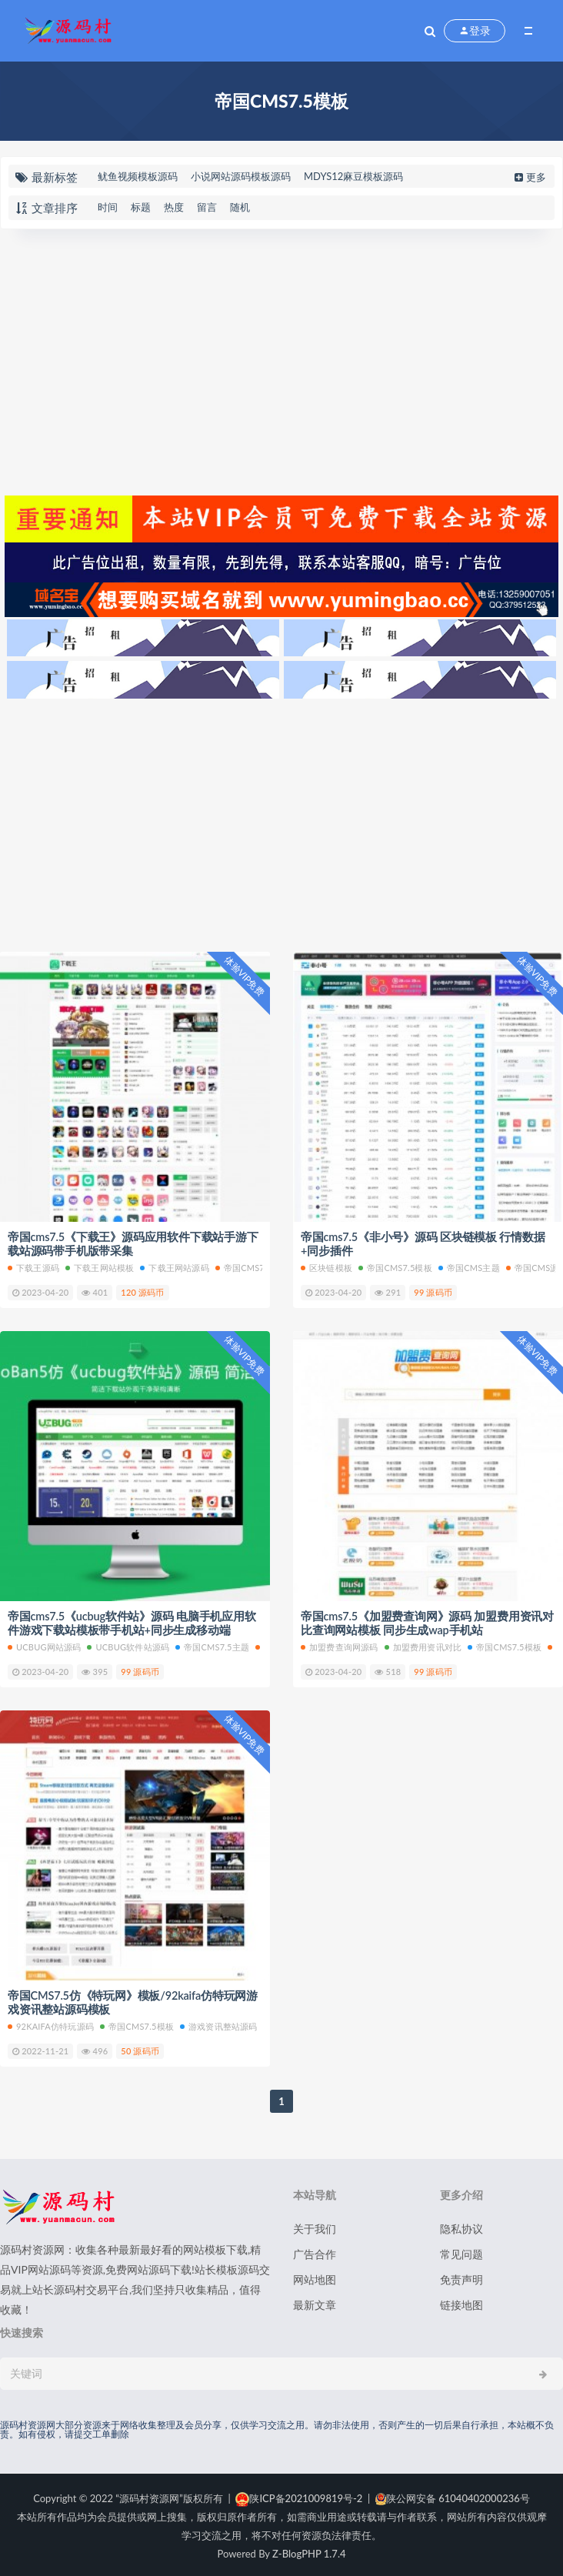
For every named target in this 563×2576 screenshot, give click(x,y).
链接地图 (461, 2302)
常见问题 (461, 2251)
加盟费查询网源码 (339, 1645)
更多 (528, 177)
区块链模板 (326, 1267)
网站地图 (314, 2277)
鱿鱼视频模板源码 (138, 176)
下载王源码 (33, 1267)
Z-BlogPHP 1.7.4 (308, 2551)
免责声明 (461, 2277)
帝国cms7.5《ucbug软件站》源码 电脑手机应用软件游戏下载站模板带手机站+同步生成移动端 (133, 1622)
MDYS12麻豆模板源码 (353, 176)
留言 (207, 207)
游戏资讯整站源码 (219, 2024)
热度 (174, 207)
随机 (240, 207)
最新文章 (314, 2302)
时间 (108, 207)
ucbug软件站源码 (128, 1645)
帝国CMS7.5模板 (395, 1267)
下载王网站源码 (174, 1267)
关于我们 (314, 2226)
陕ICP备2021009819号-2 (298, 2496)
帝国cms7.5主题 (252, 1267)
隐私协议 (461, 2226)
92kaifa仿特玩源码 (51, 2024)
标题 (141, 207)
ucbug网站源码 (44, 1645)
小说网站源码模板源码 (241, 176)
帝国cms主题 (469, 1267)
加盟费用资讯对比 (423, 1645)
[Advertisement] (281, 360)
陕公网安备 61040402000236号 (452, 2496)
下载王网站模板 (99, 1267)
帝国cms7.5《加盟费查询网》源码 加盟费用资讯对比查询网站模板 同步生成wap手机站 (428, 1622)
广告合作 (314, 2251)
